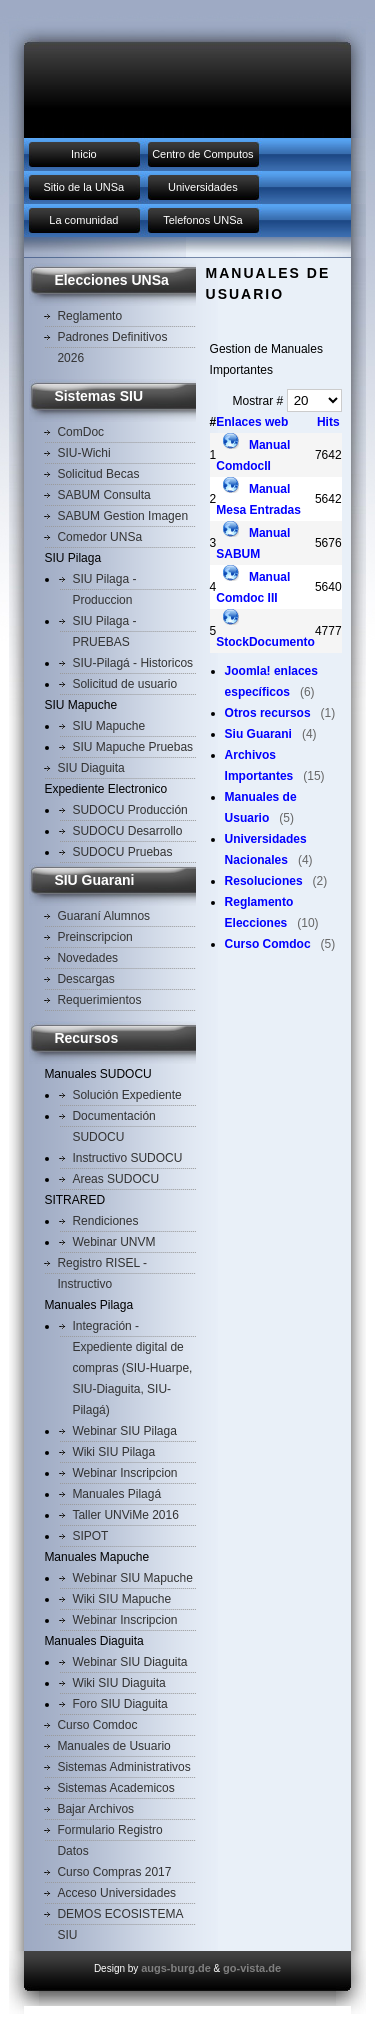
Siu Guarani (258, 734)
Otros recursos (268, 713)
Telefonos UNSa (203, 220)
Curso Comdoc (268, 944)
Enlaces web (252, 422)
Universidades (203, 187)
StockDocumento (265, 642)
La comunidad (83, 220)
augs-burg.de (176, 1968)
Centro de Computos (203, 154)
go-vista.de (252, 1968)
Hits (328, 422)
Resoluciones (264, 881)
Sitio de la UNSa (84, 187)
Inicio (84, 154)
